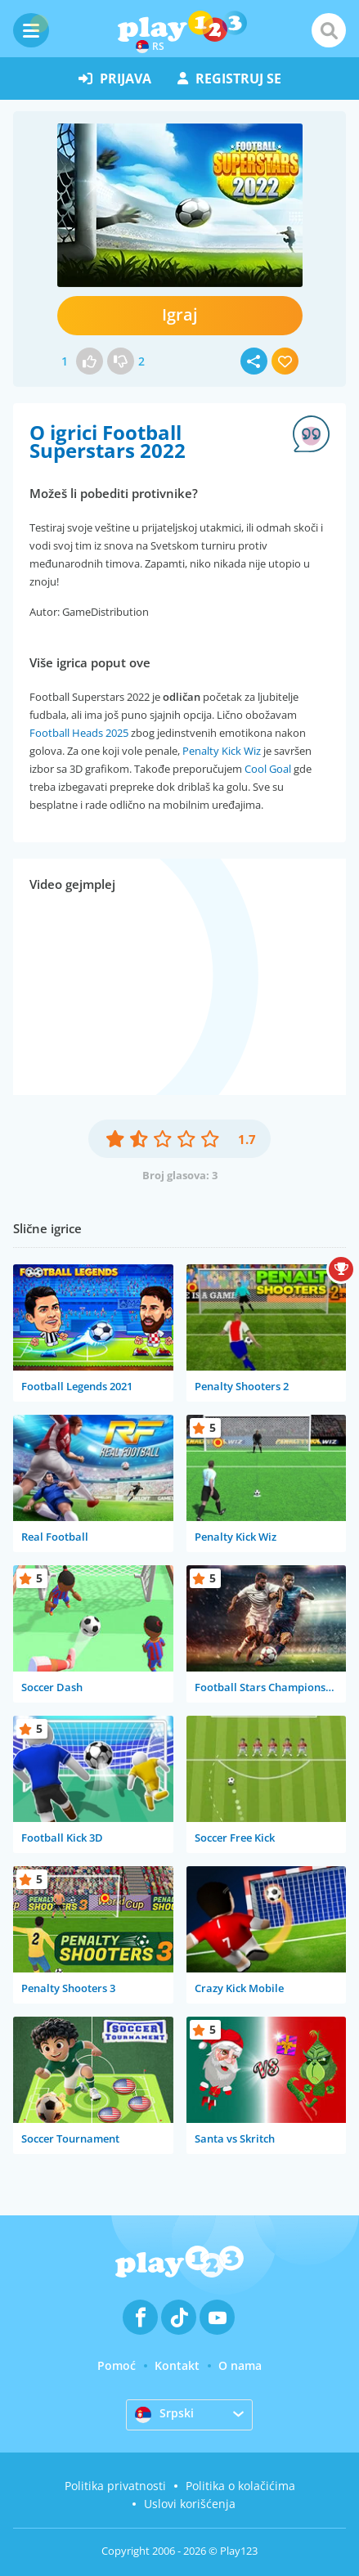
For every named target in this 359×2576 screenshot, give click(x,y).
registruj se (229, 79)
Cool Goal (268, 768)
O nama (240, 2365)
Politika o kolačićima (240, 2485)
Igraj (180, 314)
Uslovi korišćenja (190, 2503)
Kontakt (177, 2365)
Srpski (164, 2414)
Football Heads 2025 (78, 732)
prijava (115, 79)
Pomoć (116, 2365)
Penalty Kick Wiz (221, 750)
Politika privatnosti (115, 2485)
